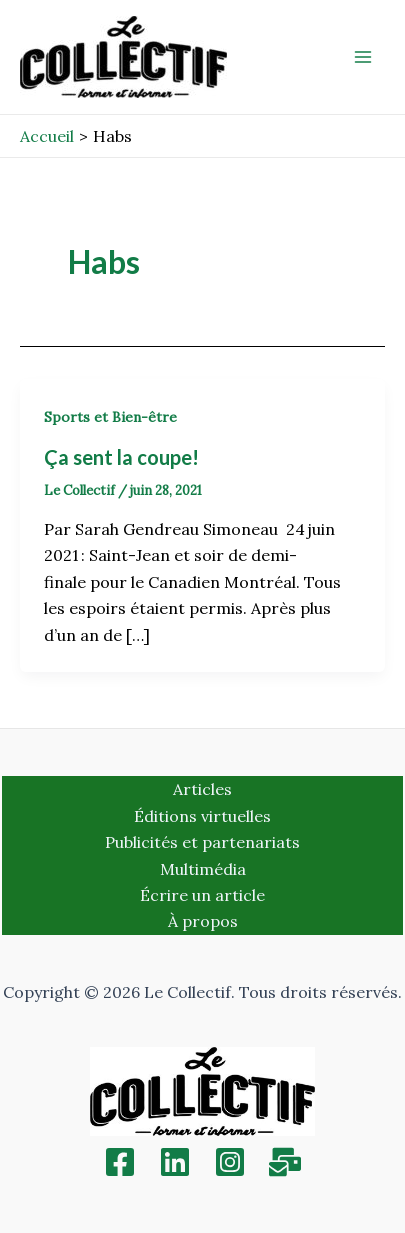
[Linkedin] (175, 1162)
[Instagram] (230, 1162)
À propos (203, 921)
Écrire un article (202, 895)
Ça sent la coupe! (121, 457)
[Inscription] (285, 1162)
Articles (202, 789)
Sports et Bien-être (110, 417)
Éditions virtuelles (202, 816)
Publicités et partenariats (202, 842)
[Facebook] (120, 1162)
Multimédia (203, 869)
